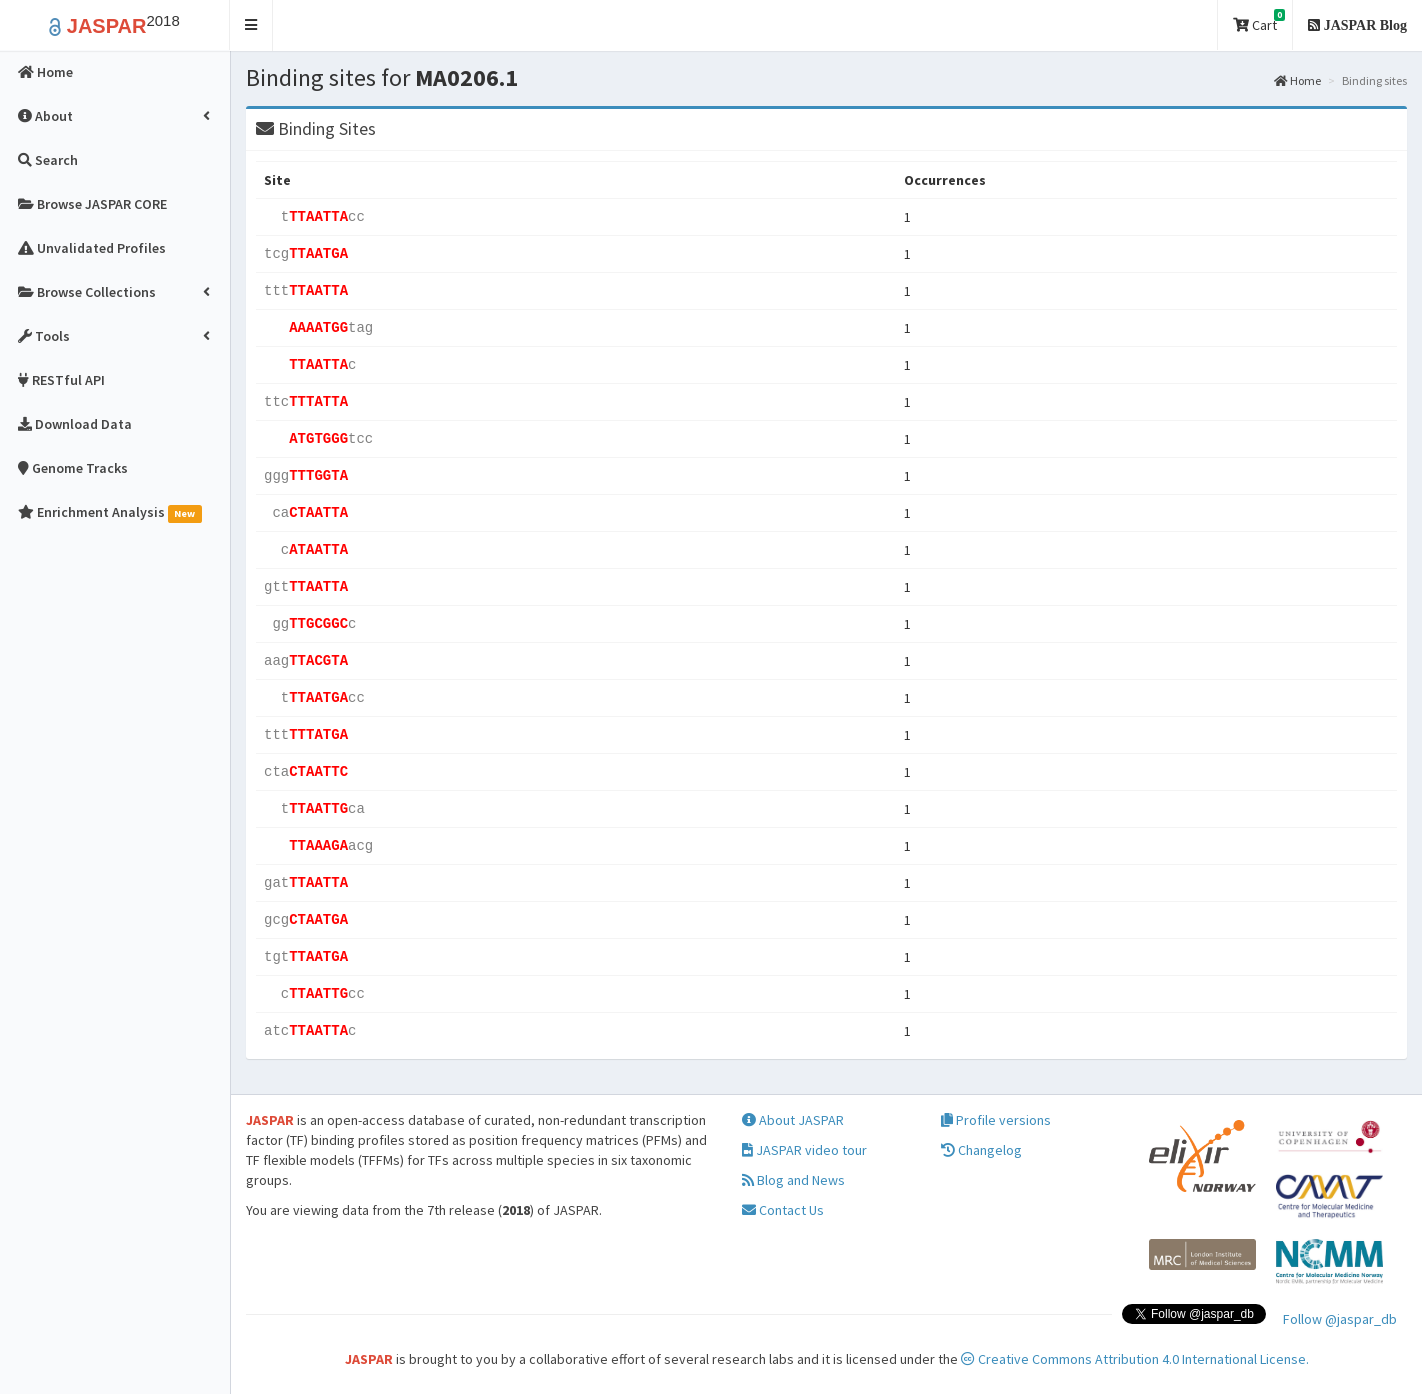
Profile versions (996, 1120)
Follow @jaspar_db (1340, 1319)
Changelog (981, 1150)
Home (1297, 80)
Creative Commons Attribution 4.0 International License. (1135, 1359)
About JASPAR (793, 1120)
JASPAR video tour (804, 1150)
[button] (251, 25)
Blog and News (793, 1180)
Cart (1259, 21)
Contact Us (783, 1210)
